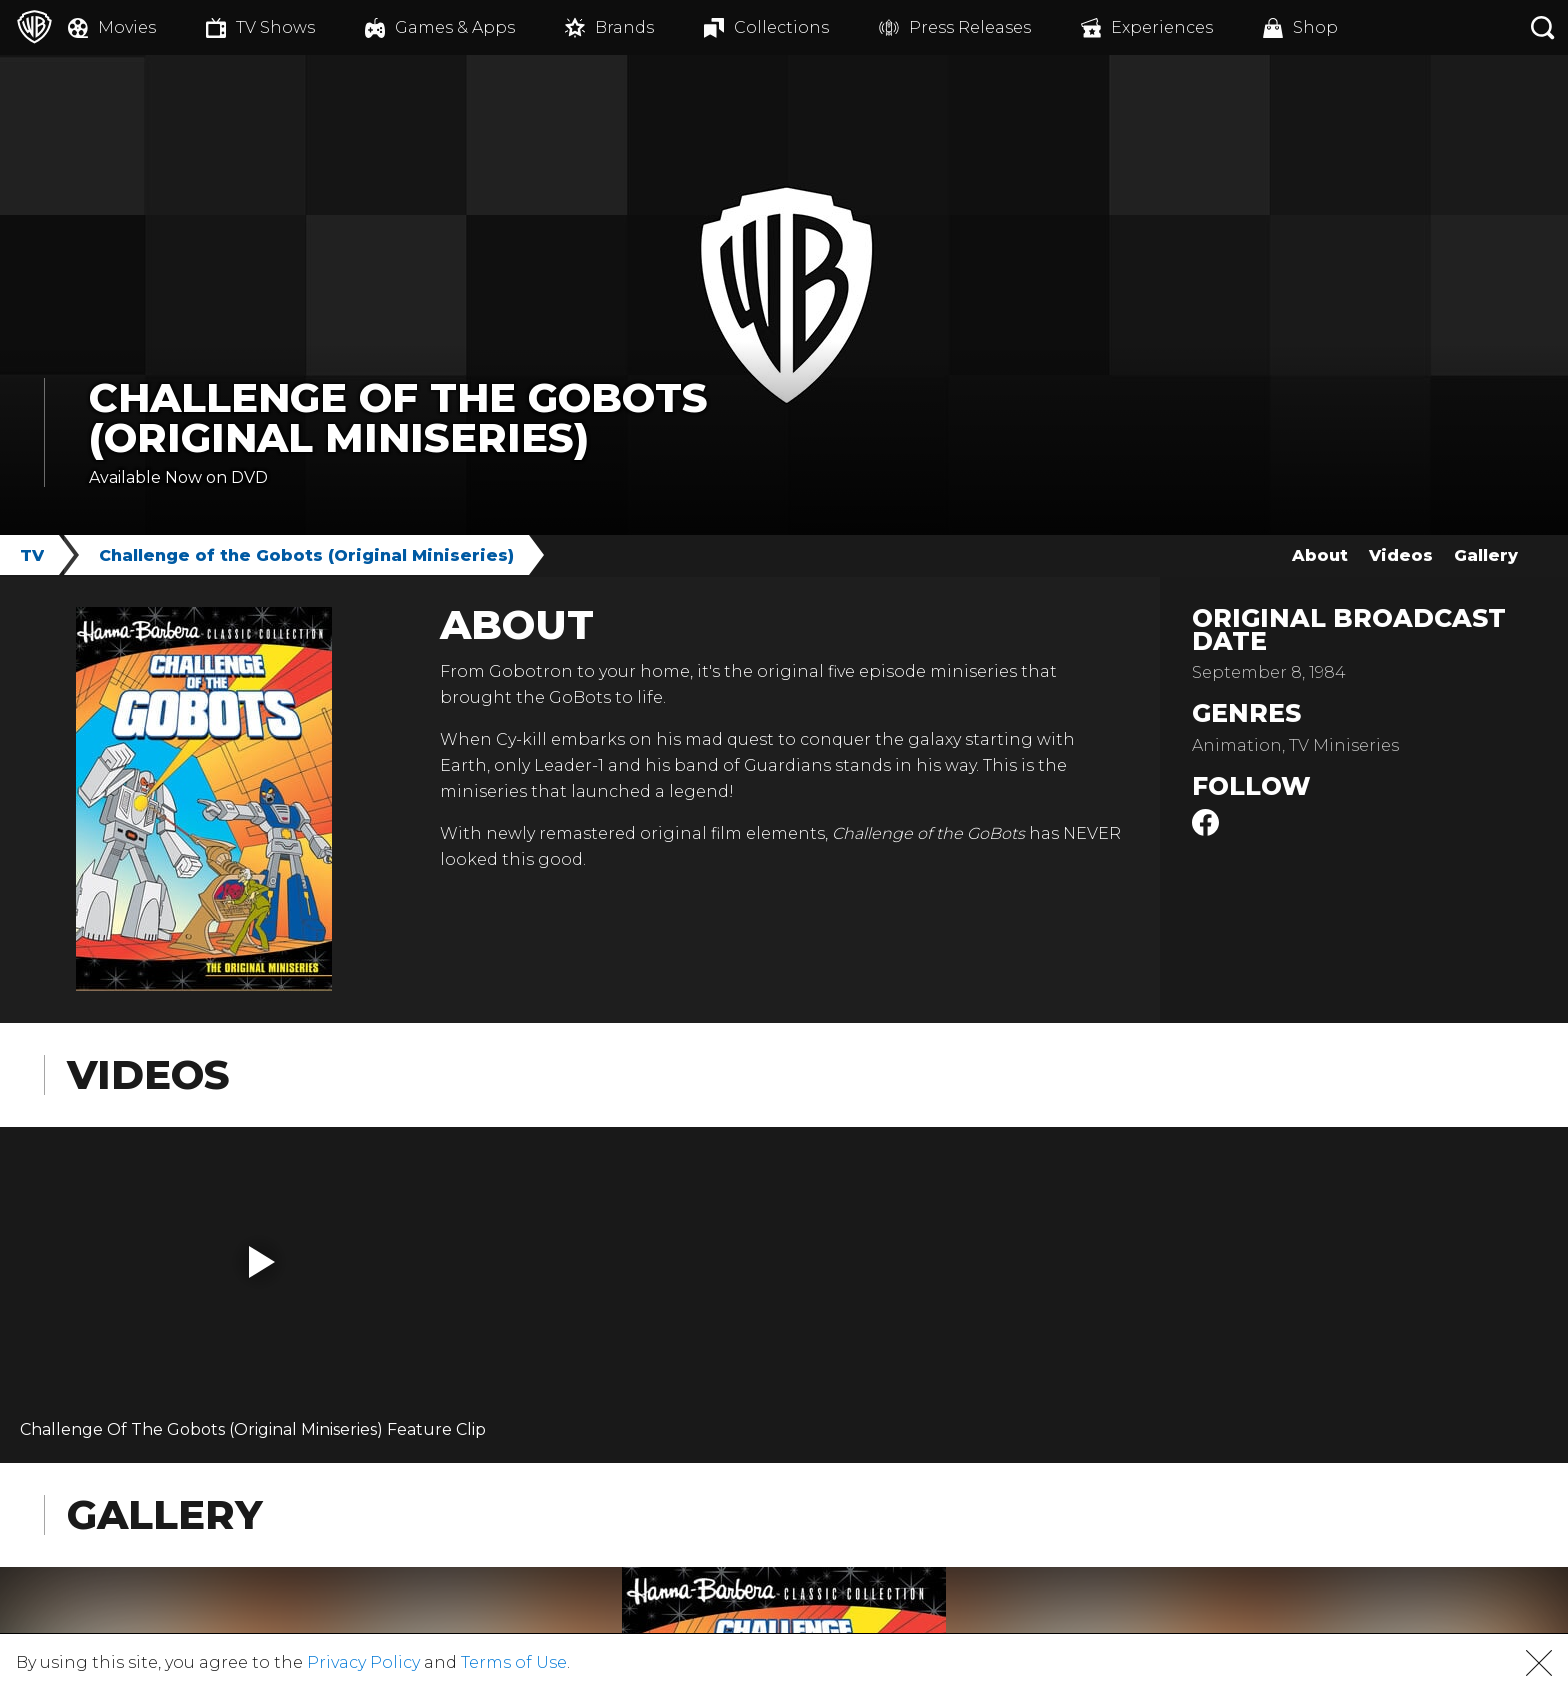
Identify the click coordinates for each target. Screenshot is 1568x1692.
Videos (1401, 555)
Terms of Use (514, 1662)
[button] (262, 1262)
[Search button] (1543, 27)
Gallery (1486, 555)
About (1320, 555)
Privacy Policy (363, 1662)
